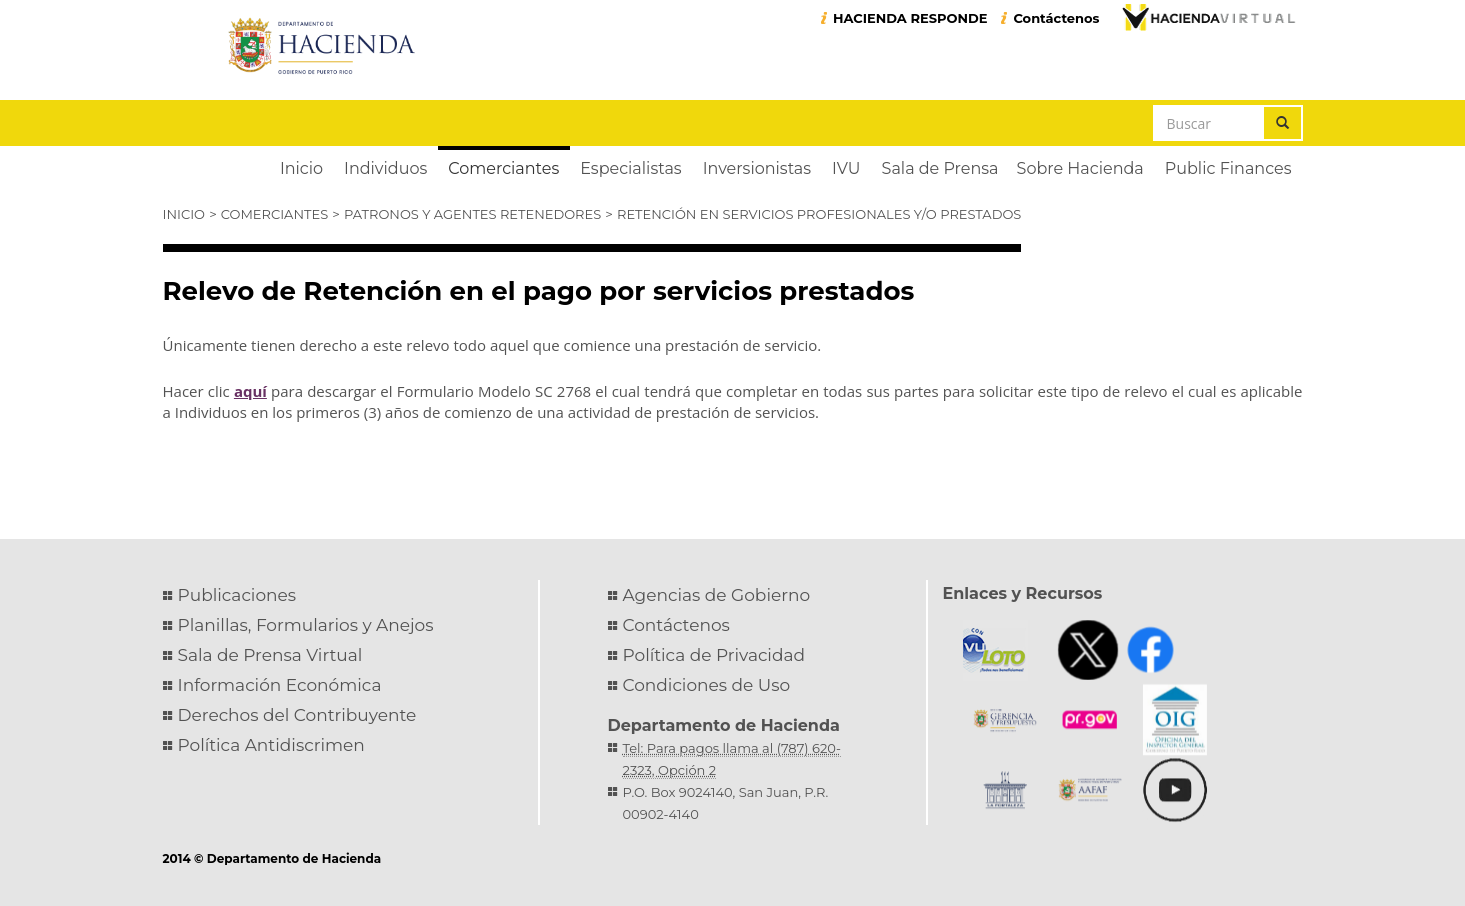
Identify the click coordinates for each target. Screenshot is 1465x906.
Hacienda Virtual (1208, 17)
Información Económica (280, 685)
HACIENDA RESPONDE (910, 18)
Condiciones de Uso (707, 685)
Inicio (184, 214)
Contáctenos (1056, 18)
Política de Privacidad (714, 655)
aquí (250, 391)
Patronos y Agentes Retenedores (472, 214)
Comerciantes (274, 214)
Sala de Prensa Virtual (270, 655)
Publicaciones (237, 595)
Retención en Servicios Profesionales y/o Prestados (819, 214)
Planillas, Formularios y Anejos (306, 625)
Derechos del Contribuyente (297, 715)
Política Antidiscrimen (271, 745)
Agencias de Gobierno (717, 595)
